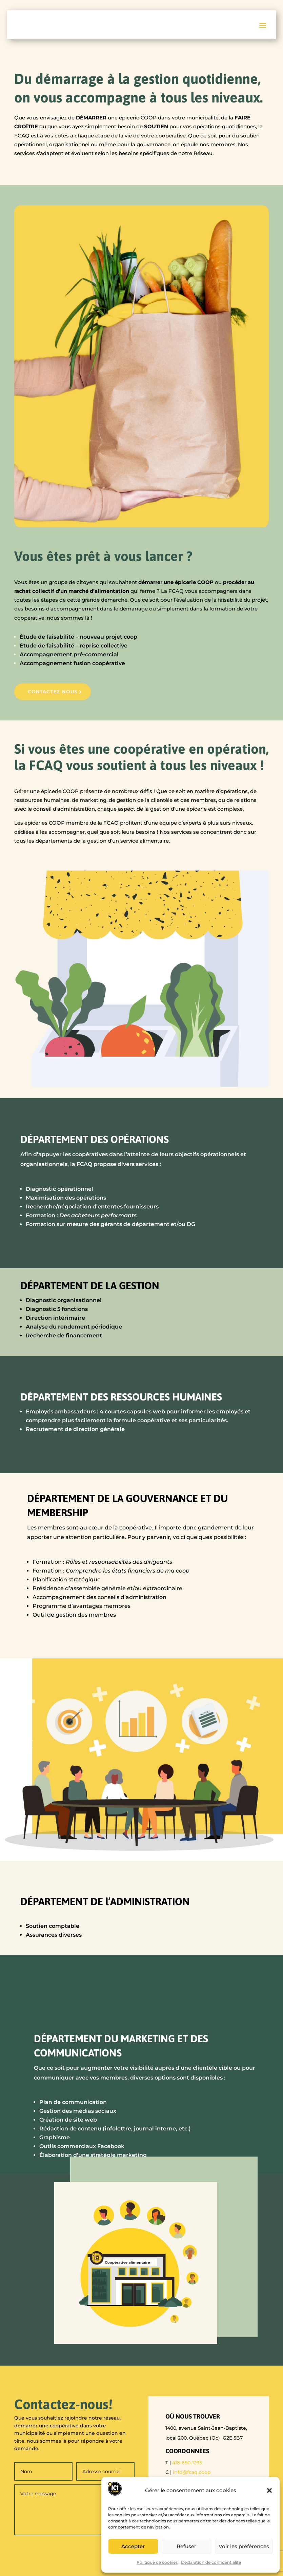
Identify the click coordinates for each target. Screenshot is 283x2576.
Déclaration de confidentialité (211, 2562)
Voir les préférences (244, 2546)
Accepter (133, 2546)
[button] (269, 2490)
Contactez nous (55, 692)
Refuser (186, 2546)
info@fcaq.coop (192, 2473)
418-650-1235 (187, 2463)
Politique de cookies (157, 2562)
